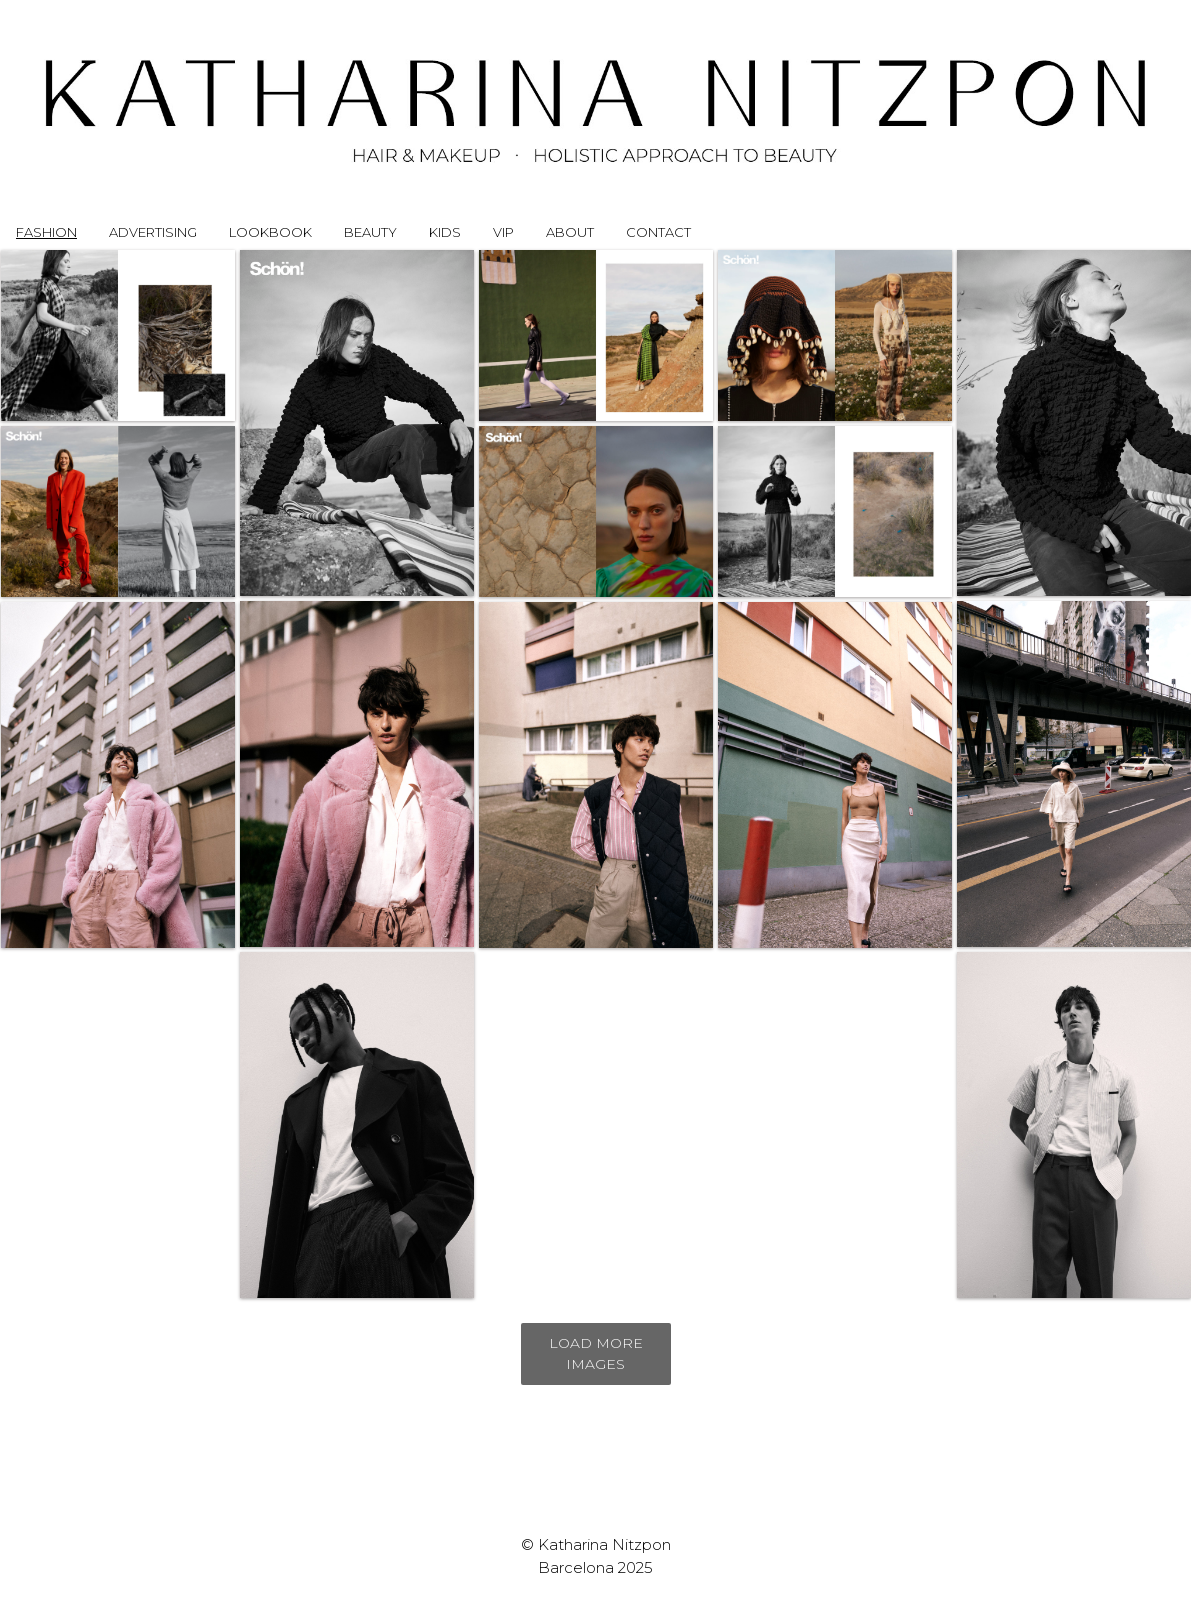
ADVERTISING (153, 232)
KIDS (445, 232)
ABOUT (570, 232)
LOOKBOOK (270, 232)
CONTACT (658, 232)
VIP (503, 232)
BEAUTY (370, 232)
